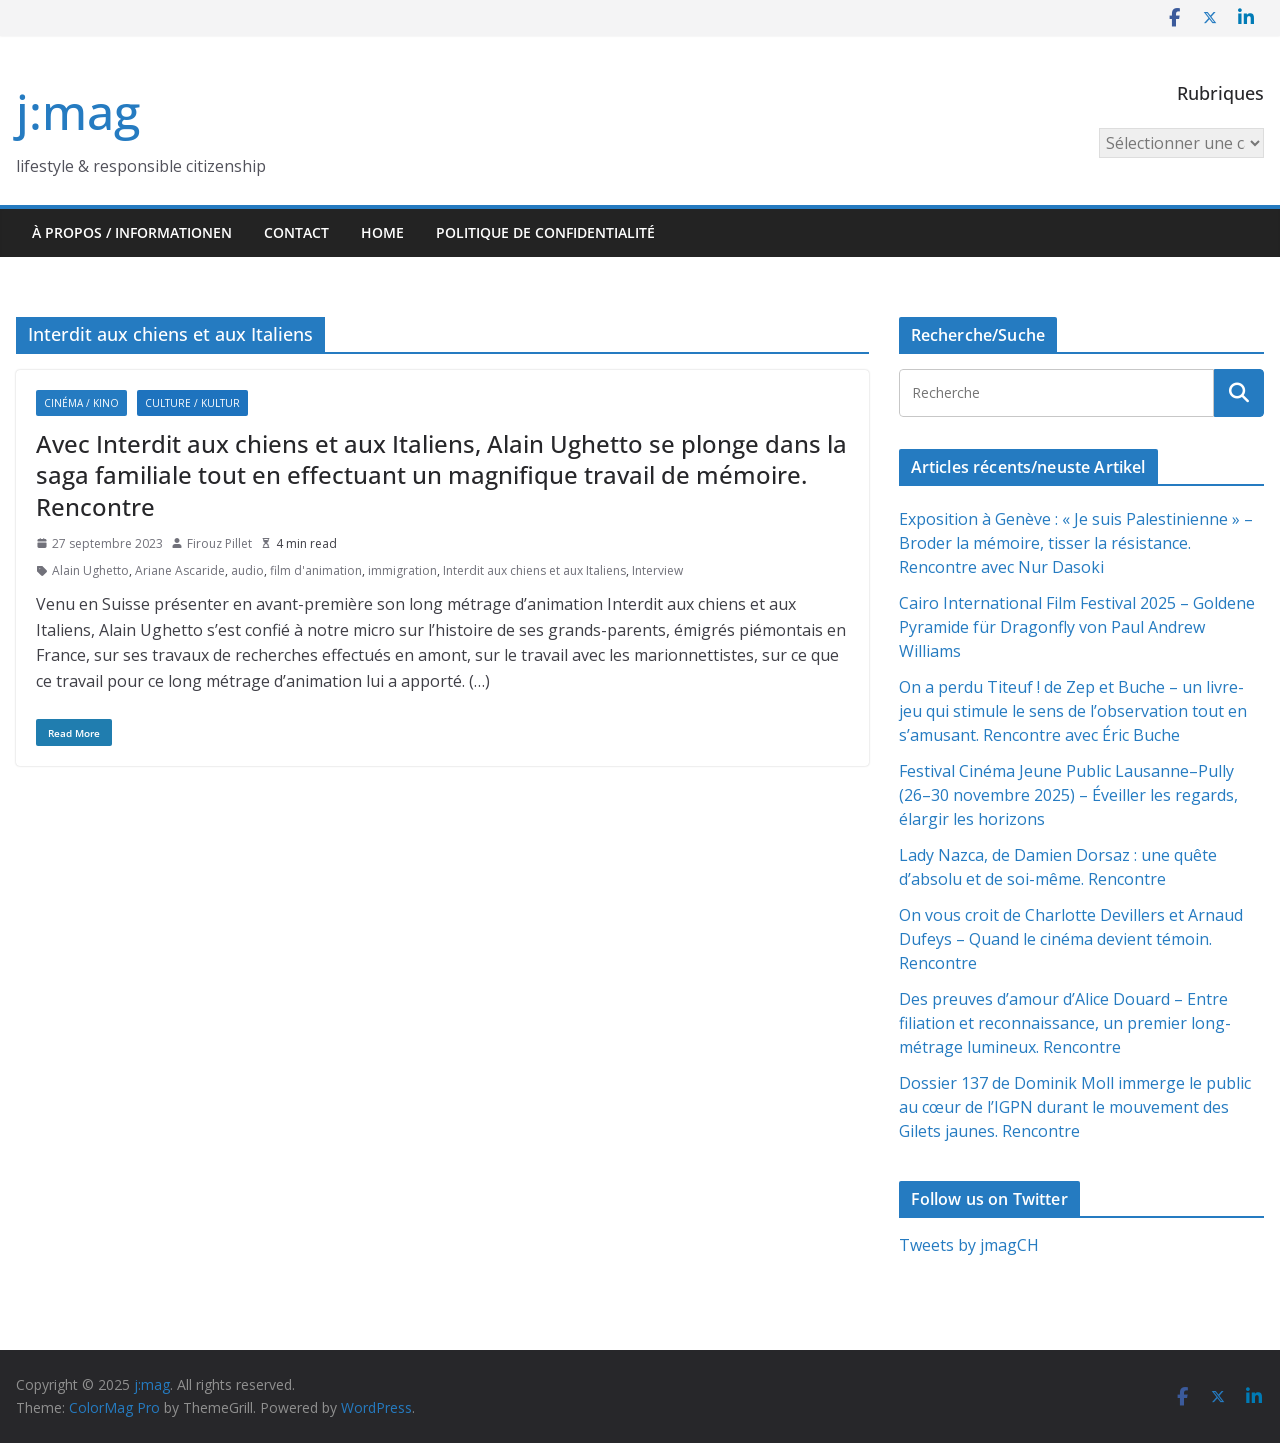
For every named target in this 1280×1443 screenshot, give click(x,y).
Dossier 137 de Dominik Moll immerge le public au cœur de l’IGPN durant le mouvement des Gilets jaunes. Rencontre (1075, 1107)
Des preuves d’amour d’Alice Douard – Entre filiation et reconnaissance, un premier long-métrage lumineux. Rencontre (1065, 1023)
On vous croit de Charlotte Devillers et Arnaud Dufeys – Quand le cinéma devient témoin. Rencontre (1071, 939)
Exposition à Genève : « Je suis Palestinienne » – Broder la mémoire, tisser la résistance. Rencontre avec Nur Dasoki (1076, 543)
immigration (402, 570)
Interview (657, 570)
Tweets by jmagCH (969, 1245)
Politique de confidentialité (545, 232)
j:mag (78, 111)
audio (247, 570)
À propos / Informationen (132, 232)
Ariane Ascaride (180, 570)
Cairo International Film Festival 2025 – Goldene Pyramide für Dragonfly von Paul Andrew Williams (1077, 627)
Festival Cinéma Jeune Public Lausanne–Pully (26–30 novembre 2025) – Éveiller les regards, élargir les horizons (1068, 795)
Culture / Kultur (192, 403)
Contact (296, 232)
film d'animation (316, 570)
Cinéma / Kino (81, 403)
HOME (382, 232)
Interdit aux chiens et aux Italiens (534, 570)
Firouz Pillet (219, 543)
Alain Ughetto (90, 570)
